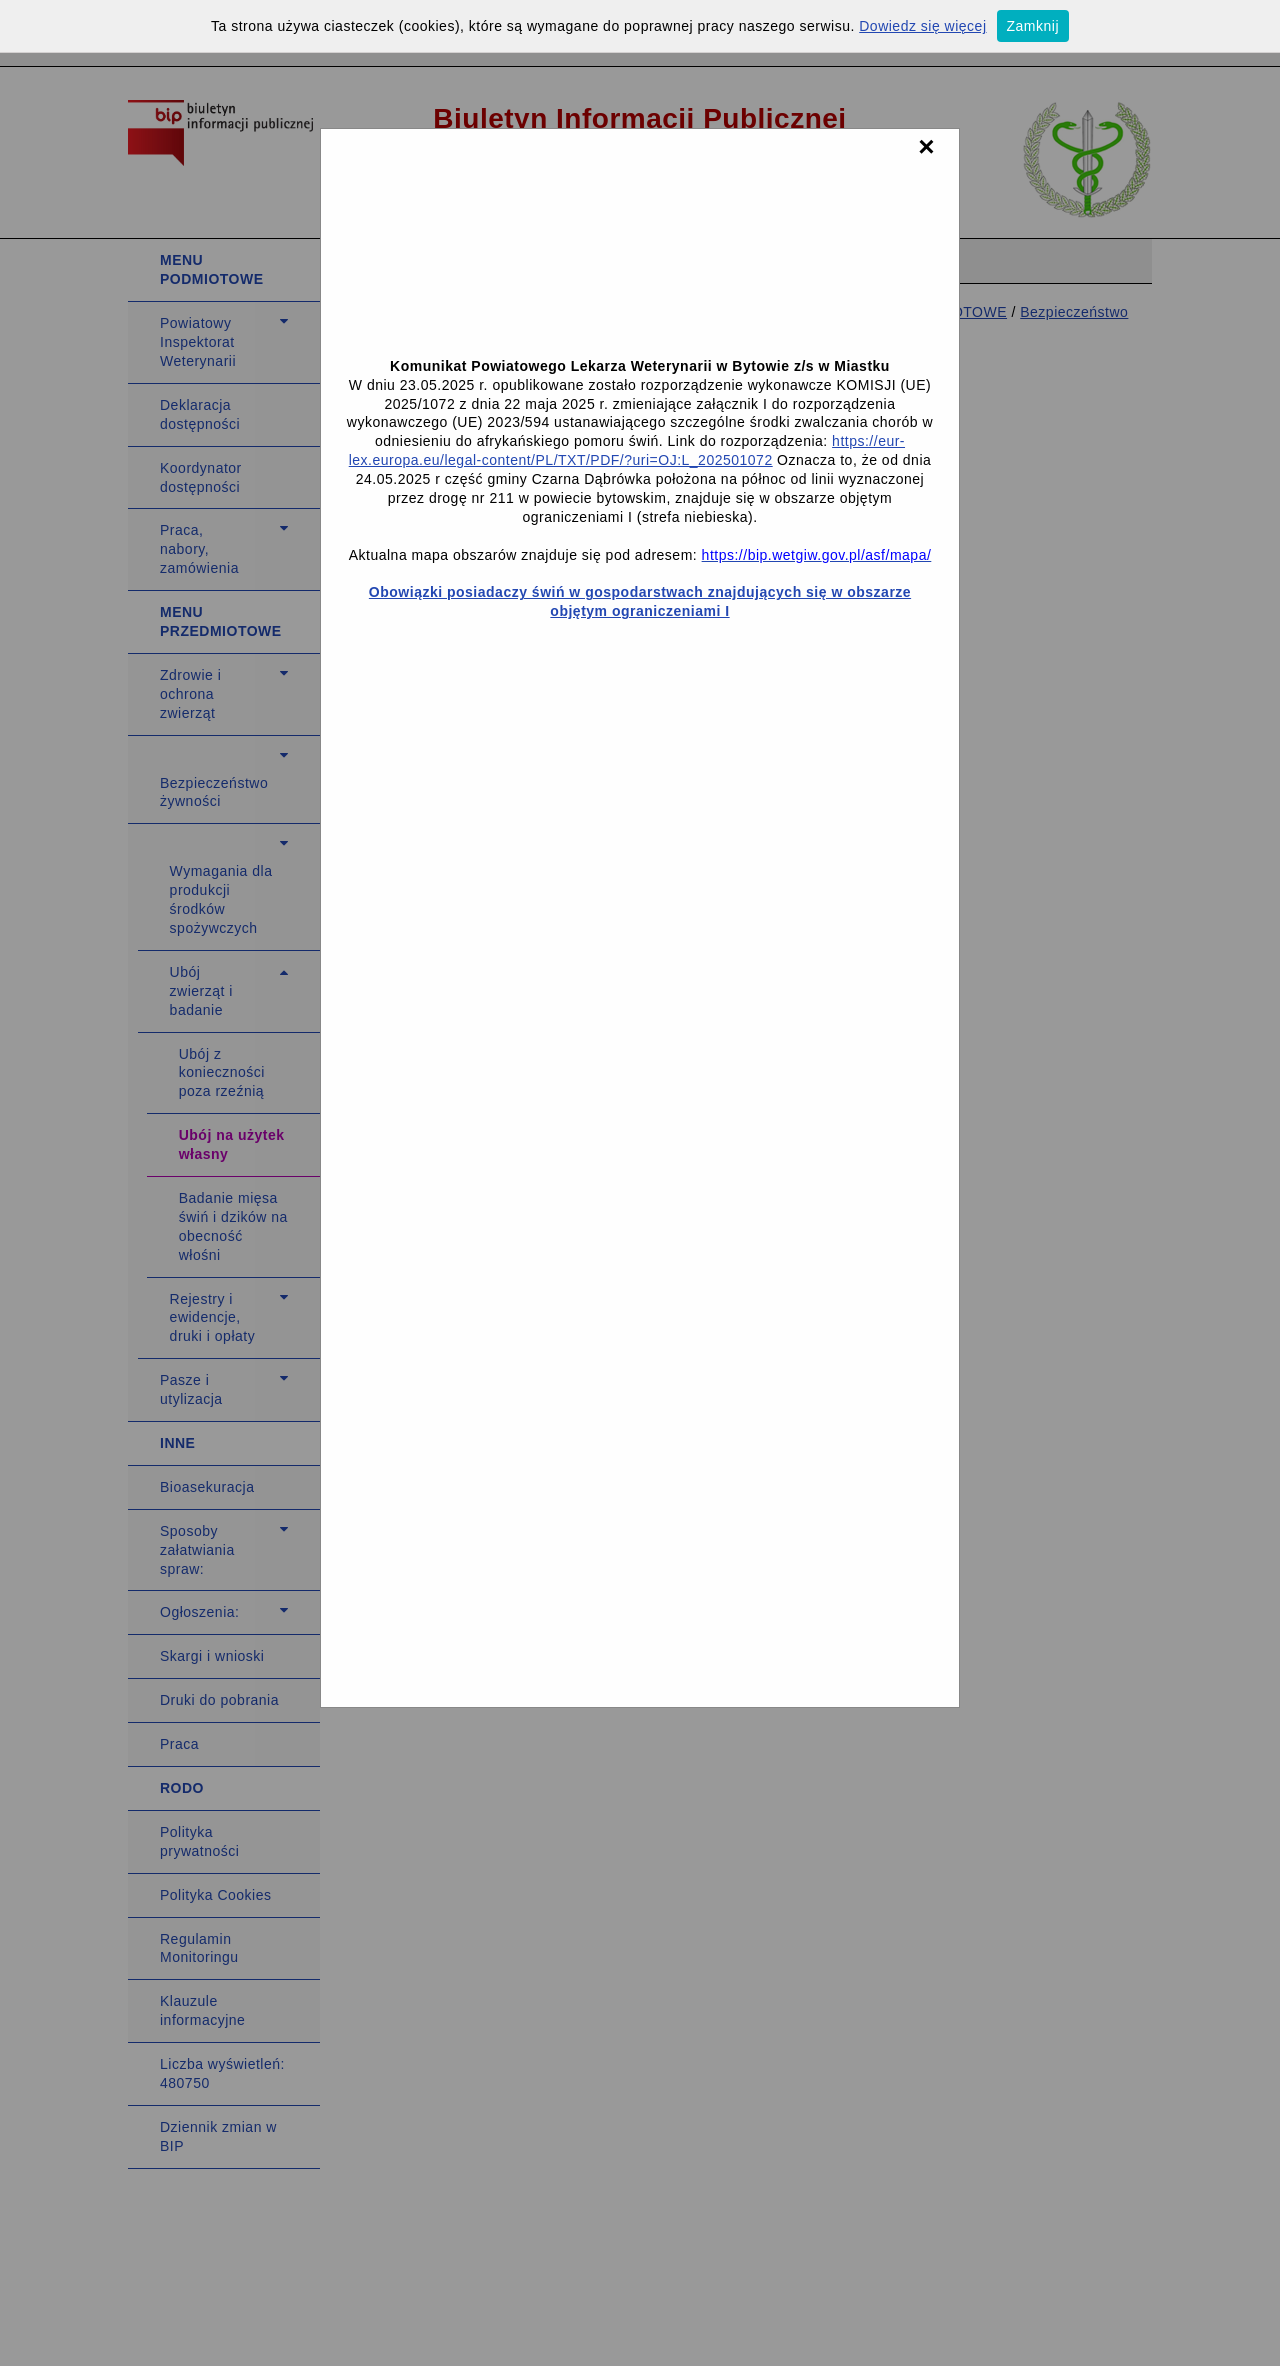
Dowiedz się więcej (922, 26)
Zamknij (1033, 26)
